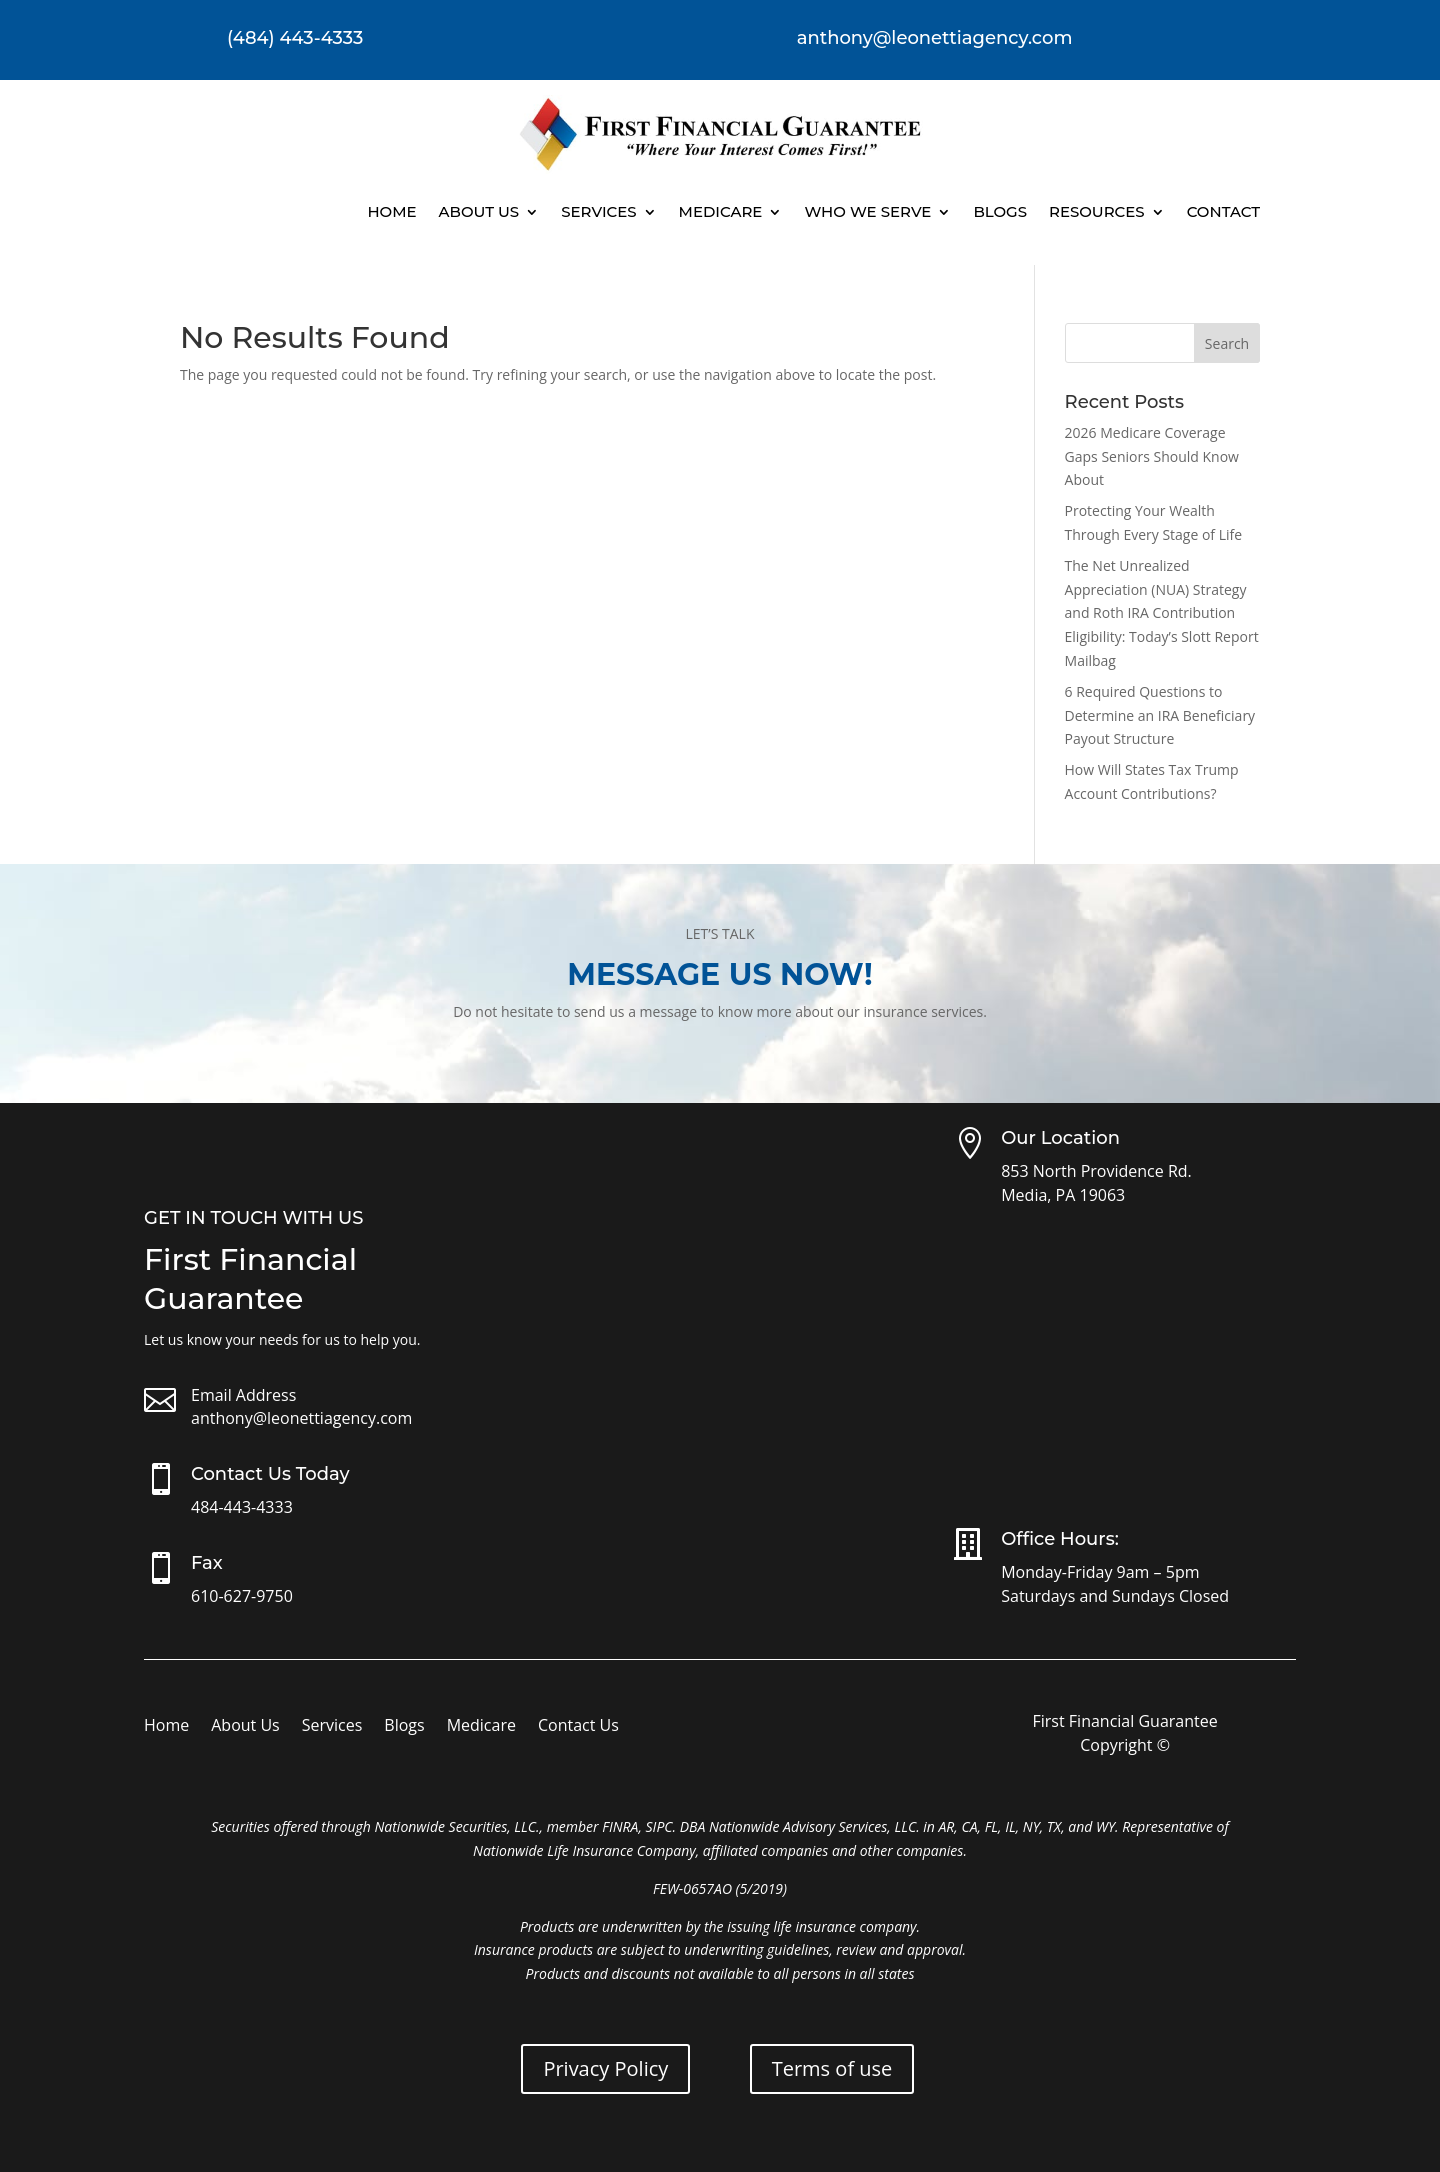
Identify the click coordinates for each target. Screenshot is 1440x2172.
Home (391, 211)
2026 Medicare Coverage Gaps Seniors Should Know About (1152, 456)
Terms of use (832, 2068)
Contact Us (578, 1727)
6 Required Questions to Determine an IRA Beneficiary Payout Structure (1160, 715)
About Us (479, 211)
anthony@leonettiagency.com (301, 1418)
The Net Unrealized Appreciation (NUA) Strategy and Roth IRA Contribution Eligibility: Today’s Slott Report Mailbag (1162, 613)
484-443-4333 (242, 1507)
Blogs (1000, 211)
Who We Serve (867, 211)
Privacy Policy (605, 2068)
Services (598, 211)
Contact (1223, 211)
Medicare (721, 211)
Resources (1097, 211)
